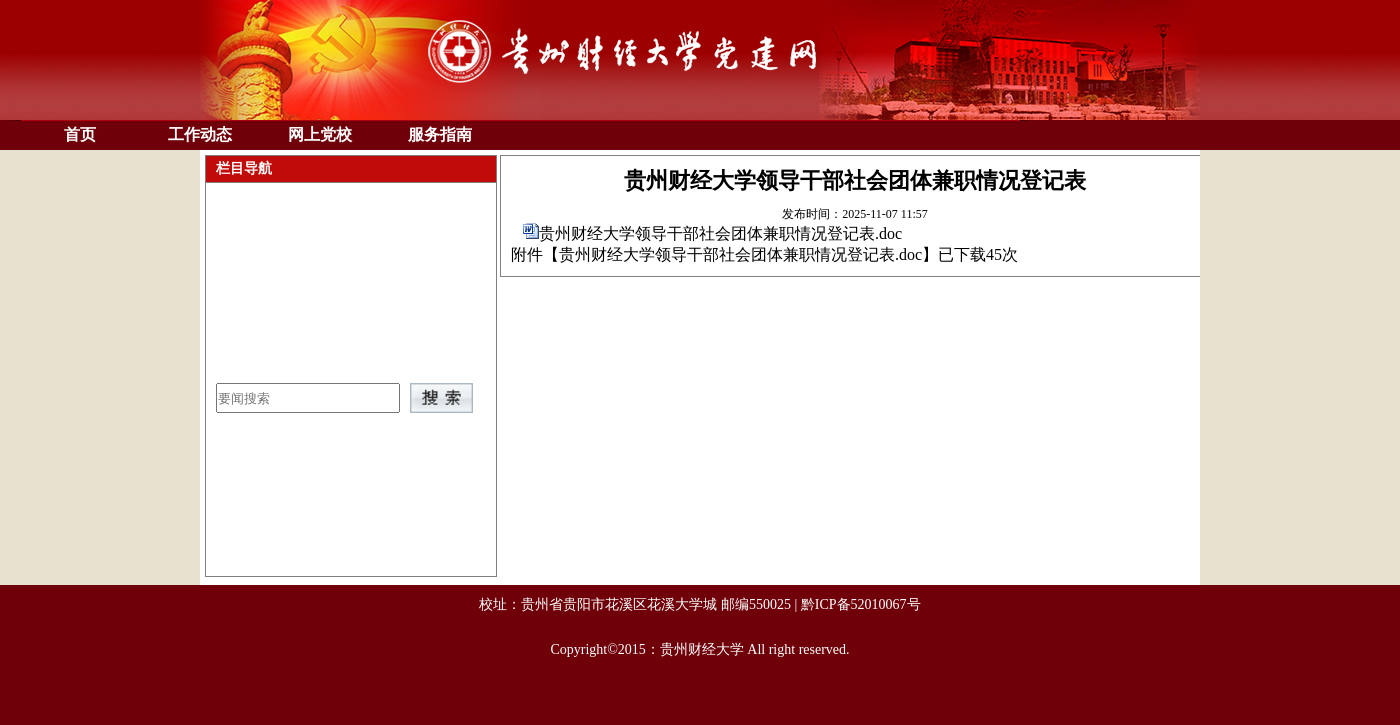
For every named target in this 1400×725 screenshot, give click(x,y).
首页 (80, 134)
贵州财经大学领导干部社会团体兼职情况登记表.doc (720, 233)
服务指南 (440, 134)
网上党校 (320, 134)
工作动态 (200, 134)
